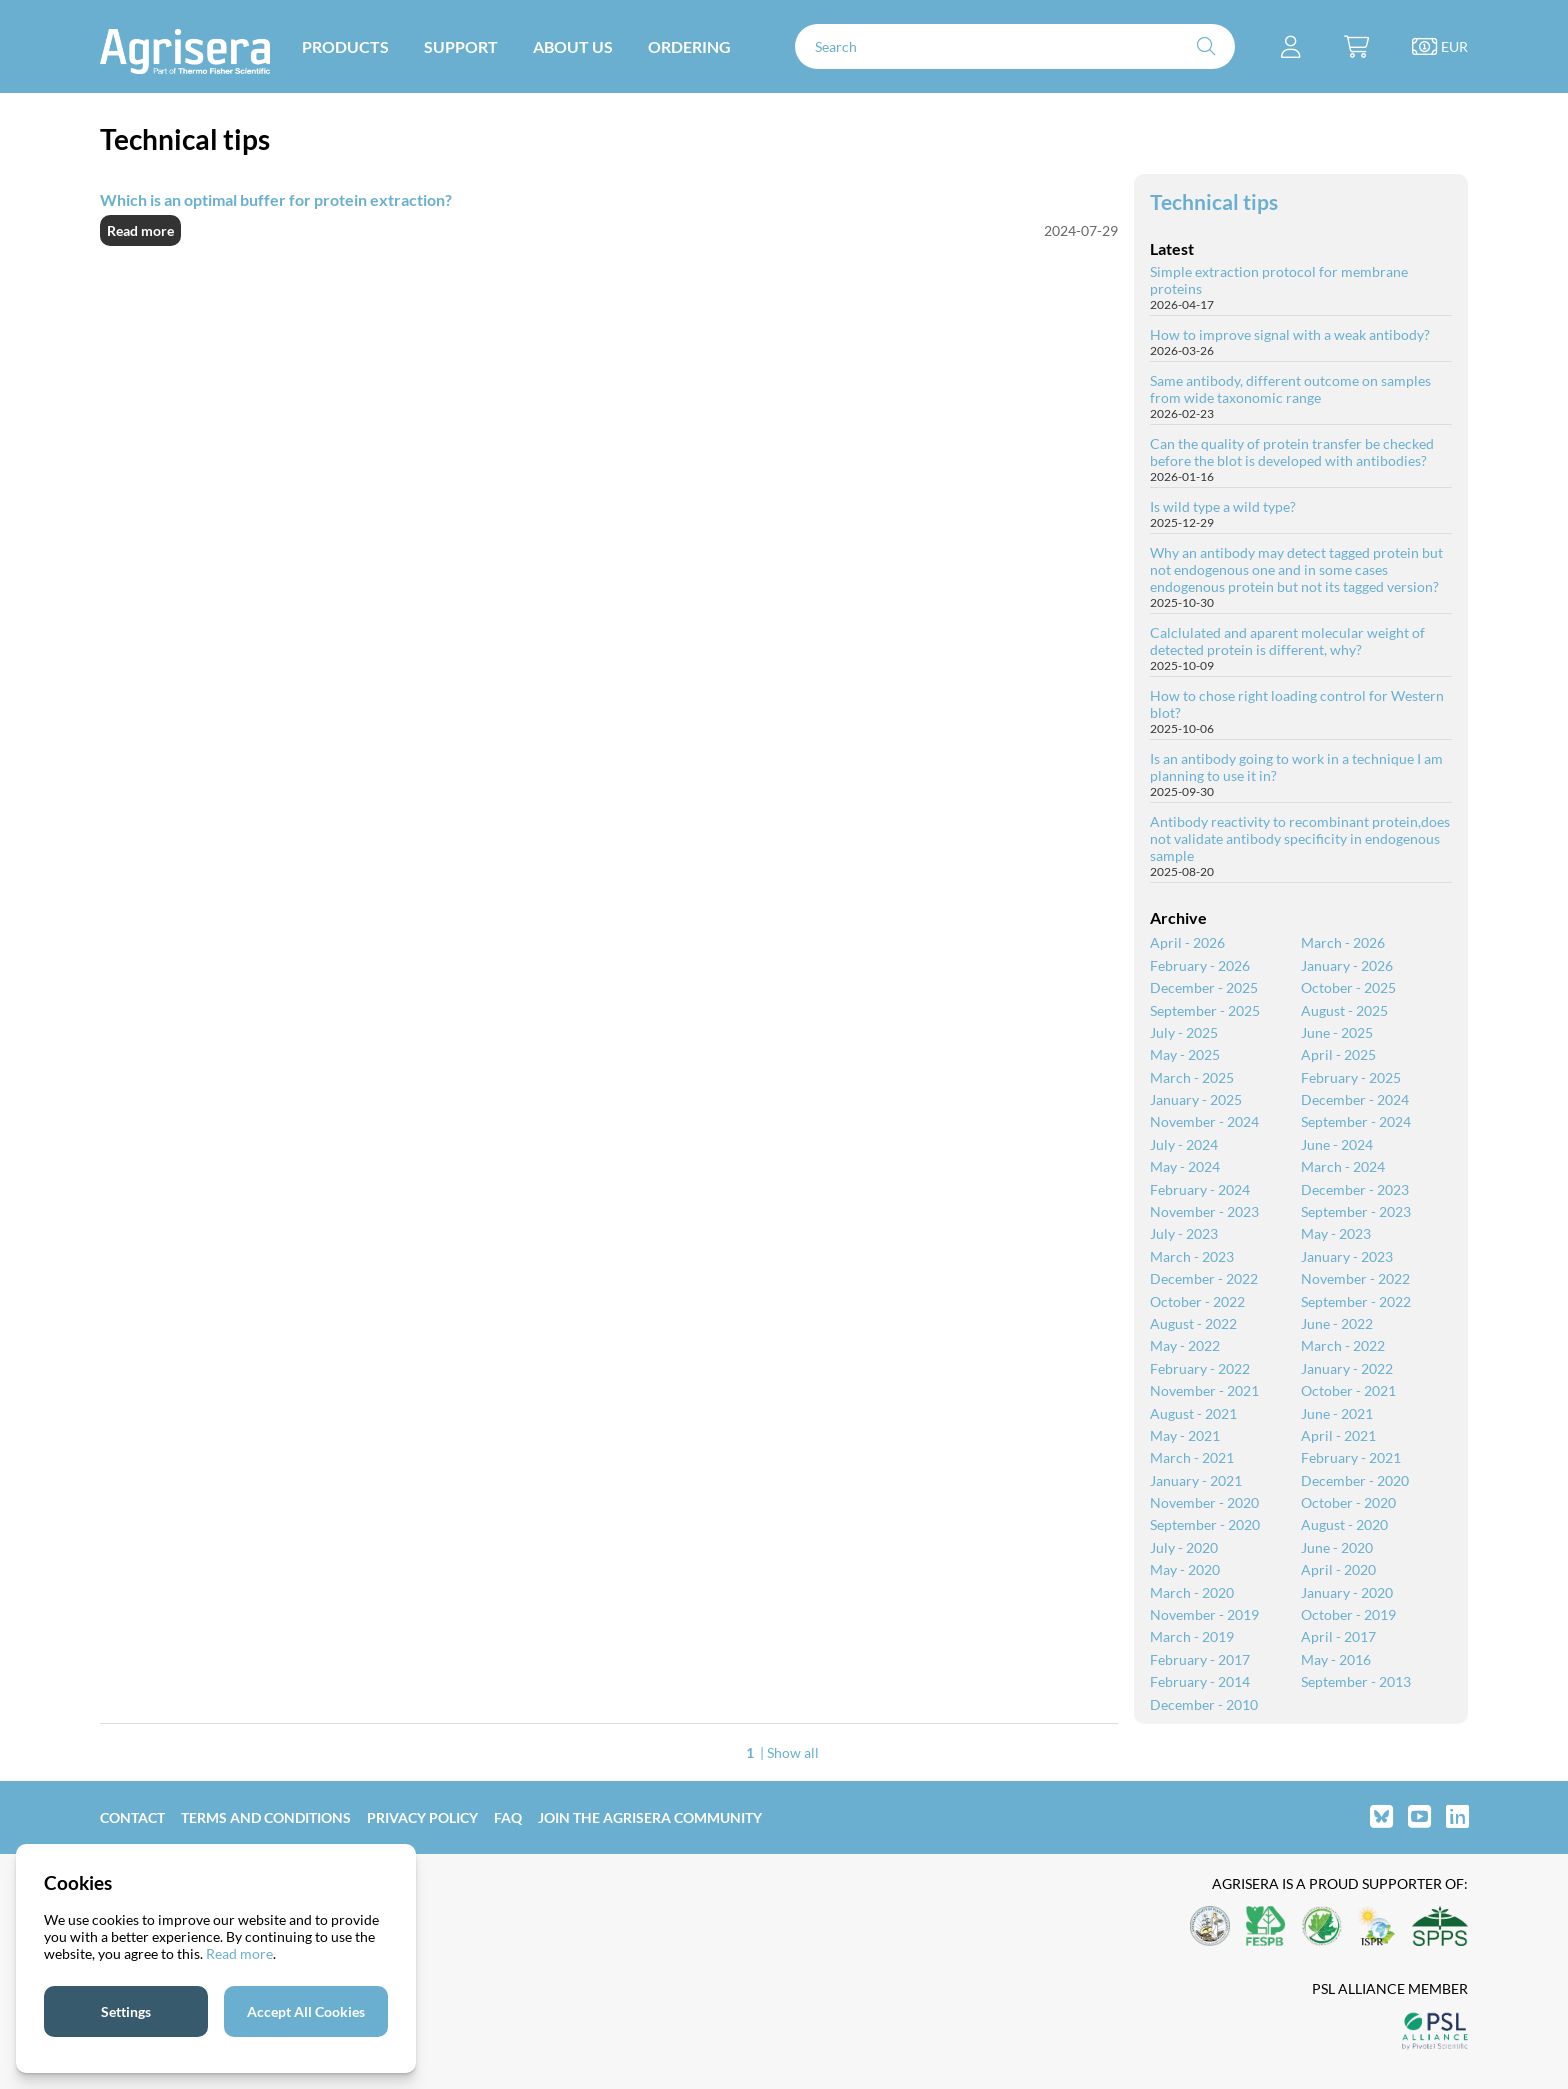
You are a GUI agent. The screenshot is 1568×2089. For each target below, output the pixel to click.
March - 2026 (1343, 942)
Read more (140, 230)
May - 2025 (1185, 1054)
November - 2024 (1204, 1121)
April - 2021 (1338, 1435)
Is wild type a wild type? (1223, 506)
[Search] (1015, 46)
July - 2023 (1184, 1233)
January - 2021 (1196, 1480)
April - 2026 (1187, 942)
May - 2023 (1336, 1233)
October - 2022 (1197, 1301)
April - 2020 (1338, 1569)
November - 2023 (1204, 1211)
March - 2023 (1192, 1256)
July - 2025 (1184, 1032)
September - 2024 (1356, 1121)
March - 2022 (1343, 1345)
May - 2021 (1185, 1435)
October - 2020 (1348, 1502)
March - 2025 (1192, 1077)
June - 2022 (1337, 1323)
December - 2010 (1204, 1704)
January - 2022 (1347, 1368)
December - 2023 (1355, 1189)
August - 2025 (1344, 1010)
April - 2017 (1338, 1636)
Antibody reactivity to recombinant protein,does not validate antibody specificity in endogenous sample (1300, 838)
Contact (132, 1817)
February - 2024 (1200, 1189)
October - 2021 (1348, 1390)
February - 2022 (1200, 1368)
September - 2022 (1356, 1301)
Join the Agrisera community (650, 1817)
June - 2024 (1337, 1144)
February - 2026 (1200, 965)
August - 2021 (1193, 1413)
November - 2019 (1204, 1614)
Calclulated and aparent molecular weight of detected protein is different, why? (1287, 641)
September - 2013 (1356, 1681)
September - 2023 (1356, 1211)
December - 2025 (1204, 987)
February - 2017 (1200, 1659)
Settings (126, 2011)
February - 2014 (1200, 1681)
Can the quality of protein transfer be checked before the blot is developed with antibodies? (1292, 452)
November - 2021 (1204, 1390)
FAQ (508, 1817)
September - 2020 (1205, 1524)
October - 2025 (1348, 987)
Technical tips (1214, 201)
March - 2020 (1192, 1592)
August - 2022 (1193, 1323)
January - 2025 (1196, 1099)
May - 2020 (1185, 1569)
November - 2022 (1355, 1278)
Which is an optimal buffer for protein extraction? (276, 199)
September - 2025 (1205, 1010)
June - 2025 (1337, 1032)
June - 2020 (1337, 1547)
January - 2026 (1347, 965)
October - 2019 (1348, 1614)
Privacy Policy (422, 1817)
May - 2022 (1185, 1345)
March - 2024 (1343, 1166)
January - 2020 (1347, 1592)
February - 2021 (1351, 1457)
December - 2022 (1204, 1278)
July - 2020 (1184, 1547)
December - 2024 (1355, 1099)
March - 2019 (1192, 1636)
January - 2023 (1347, 1256)
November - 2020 (1204, 1502)
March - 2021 (1192, 1457)
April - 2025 (1338, 1054)
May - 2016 (1336, 1659)
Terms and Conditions (266, 1817)
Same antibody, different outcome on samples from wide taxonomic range (1290, 389)
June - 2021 (1337, 1413)
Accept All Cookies (306, 2011)
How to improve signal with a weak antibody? (1290, 334)
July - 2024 (1184, 1144)
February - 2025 (1351, 1077)
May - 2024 (1185, 1166)
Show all (793, 1752)
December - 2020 (1355, 1480)
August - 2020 (1344, 1524)
